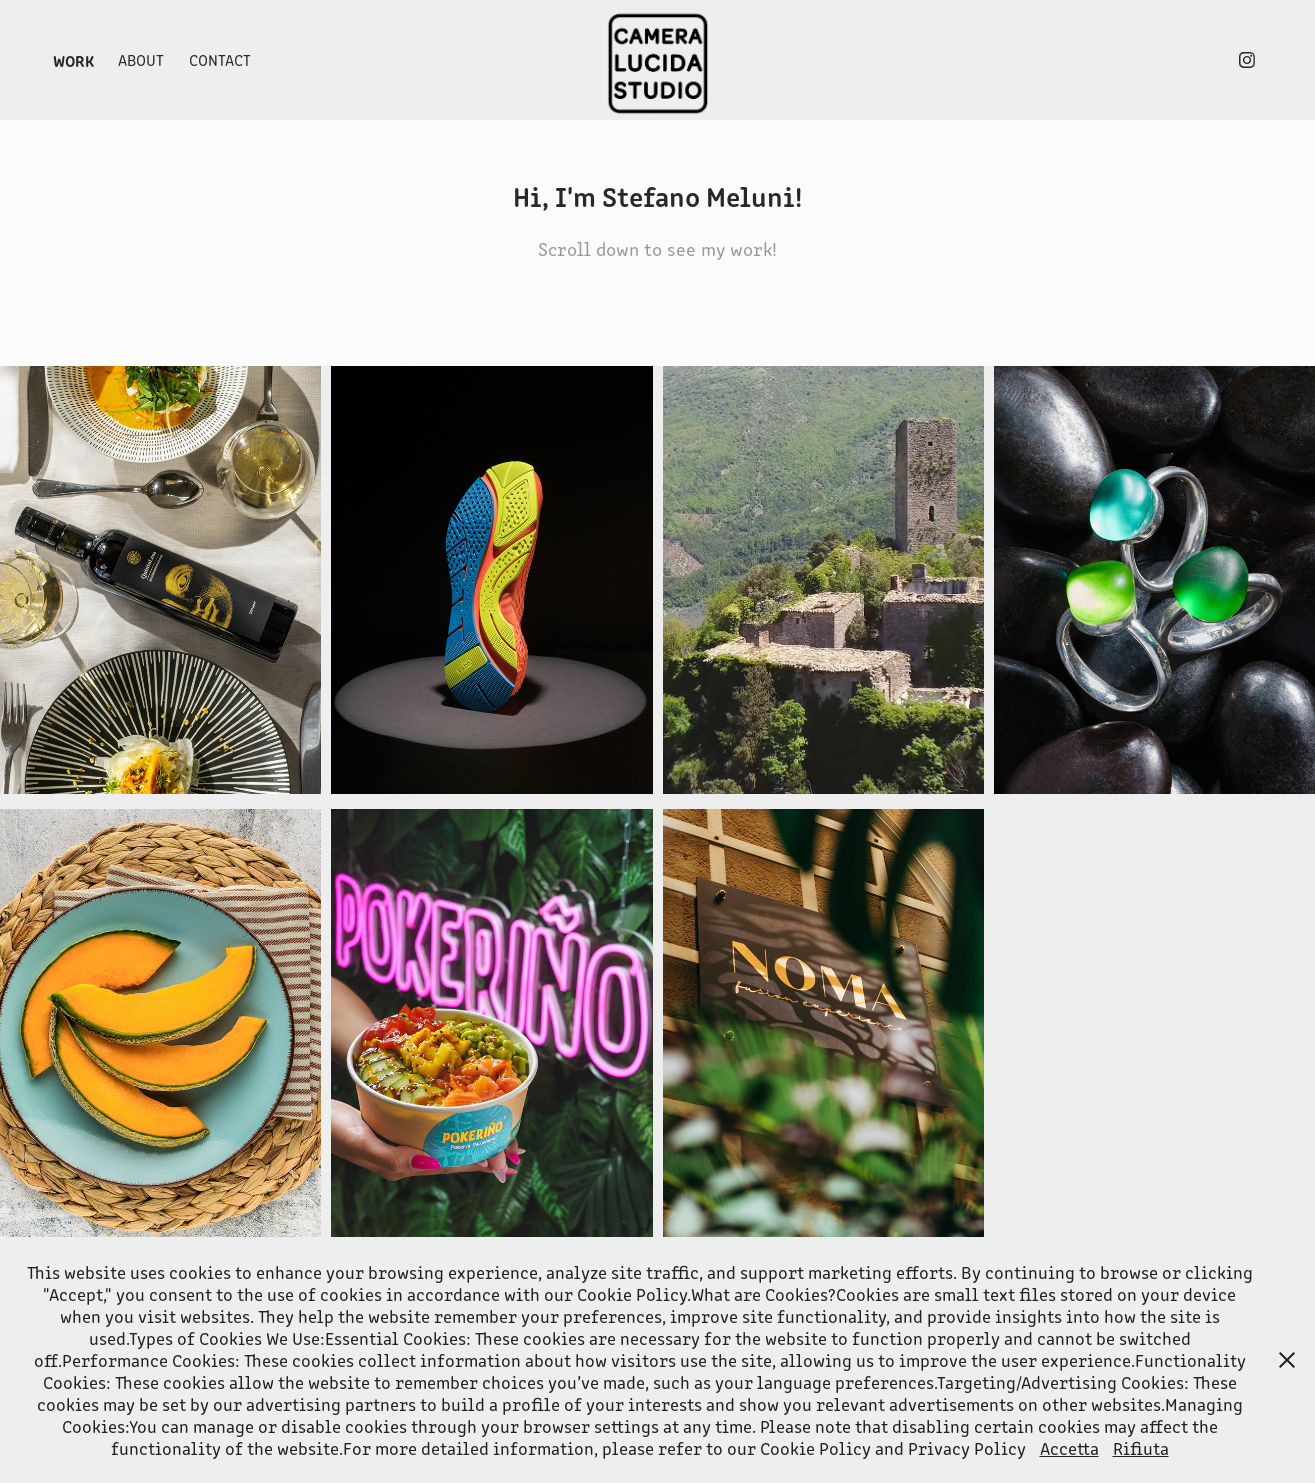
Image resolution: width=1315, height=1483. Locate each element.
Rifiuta (1141, 1448)
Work (73, 60)
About (141, 59)
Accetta (1069, 1448)
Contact (220, 59)
